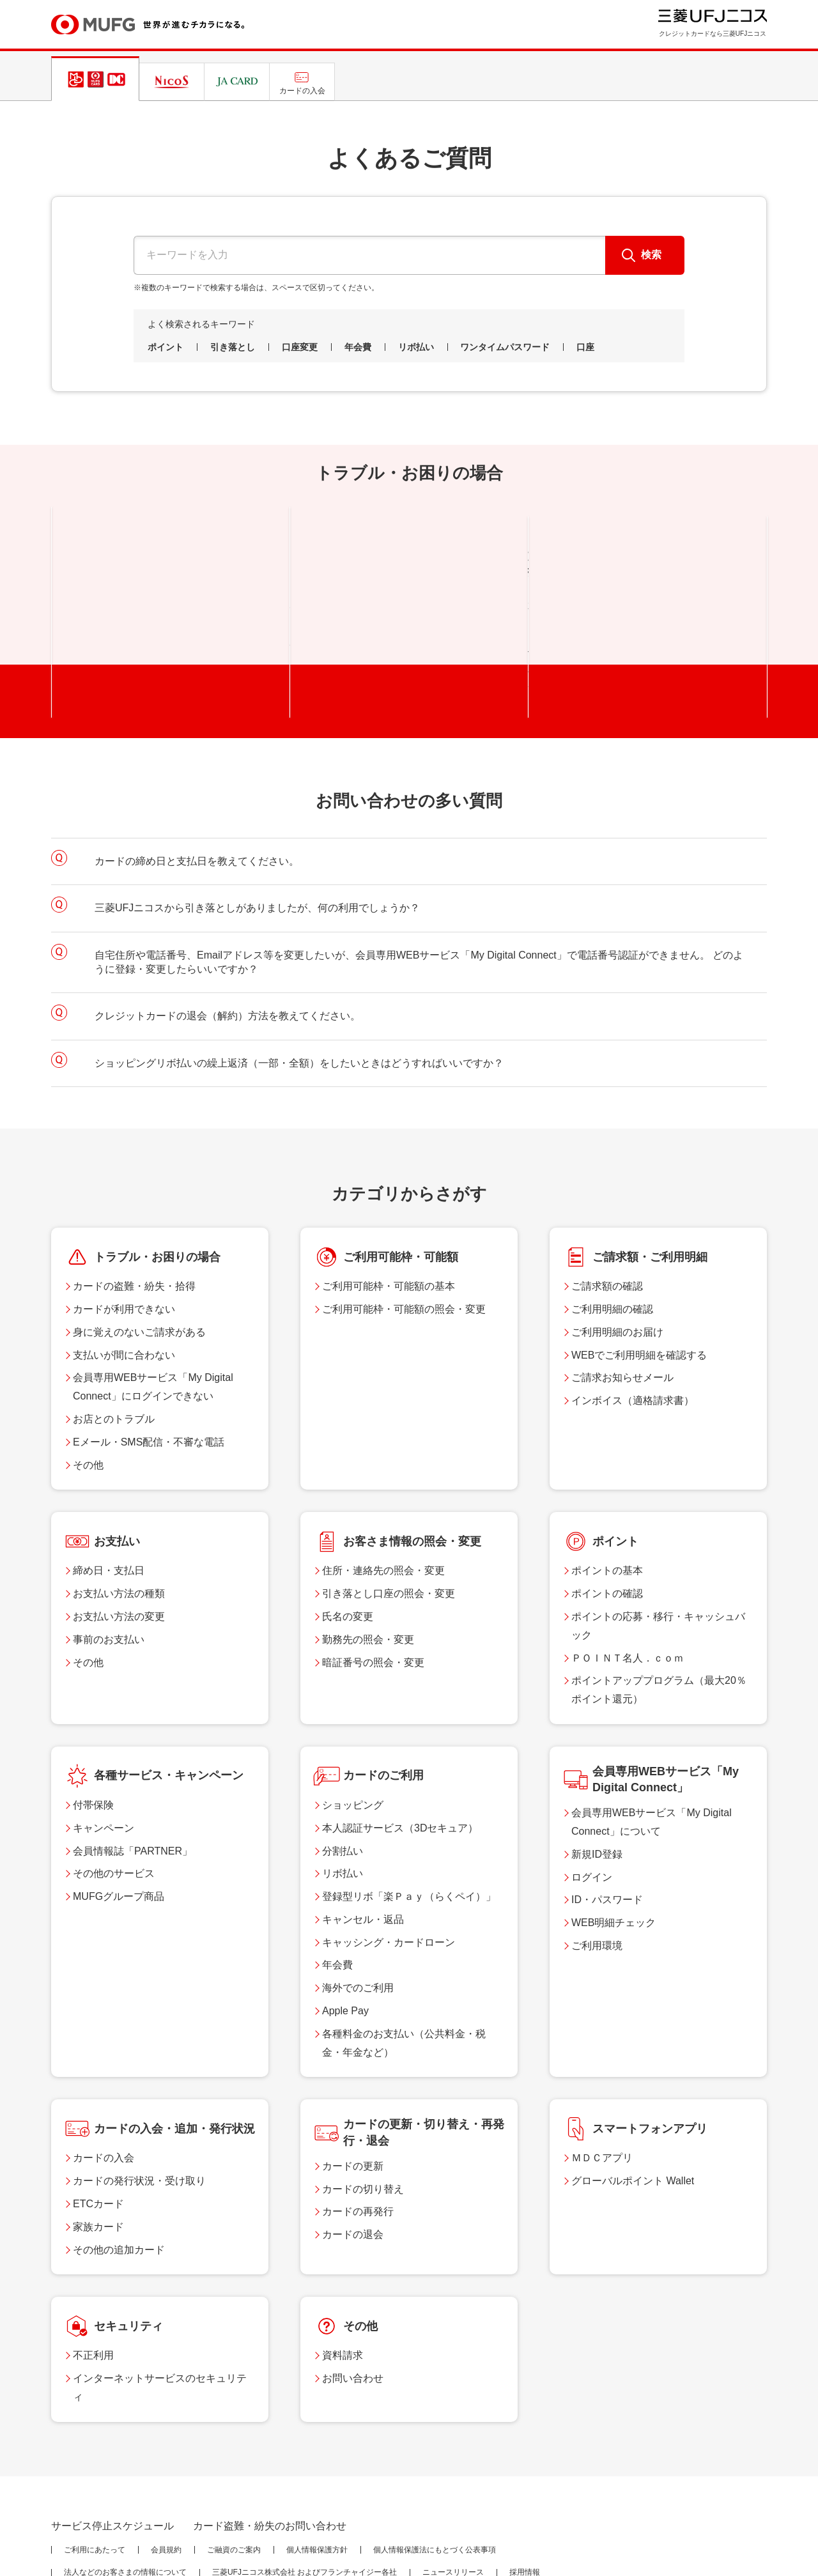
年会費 (357, 347)
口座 (585, 347)
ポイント (165, 347)
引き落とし (232, 347)
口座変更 (300, 347)
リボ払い (416, 347)
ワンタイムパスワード (505, 347)
